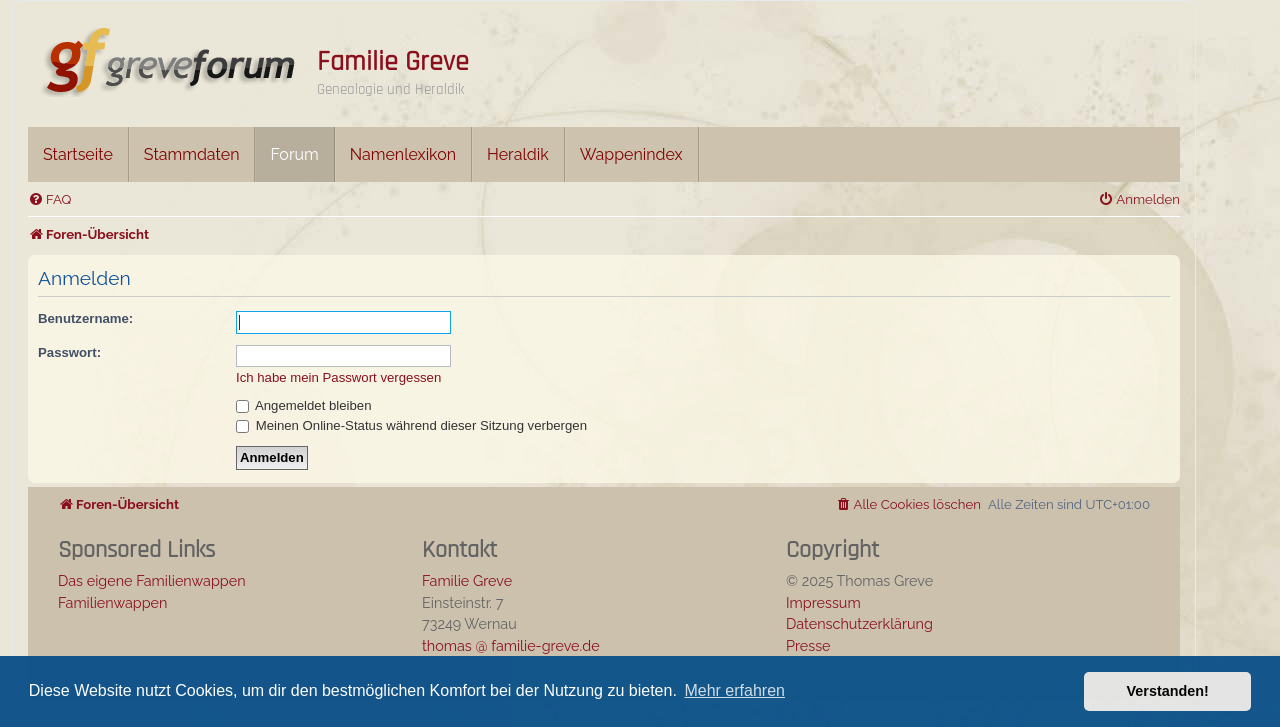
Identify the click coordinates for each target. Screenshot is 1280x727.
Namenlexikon (403, 154)
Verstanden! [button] (1168, 691)
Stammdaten (192, 154)
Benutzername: (85, 318)
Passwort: (69, 352)
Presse (808, 645)
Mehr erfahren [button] (734, 690)
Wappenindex (631, 154)
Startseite (78, 154)
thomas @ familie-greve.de (511, 645)
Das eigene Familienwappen (152, 580)
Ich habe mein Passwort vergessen (338, 377)
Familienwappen (112, 602)
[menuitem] (49, 199)
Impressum (823, 602)
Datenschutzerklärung (859, 623)
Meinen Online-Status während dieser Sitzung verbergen (411, 425)
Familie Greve (393, 62)
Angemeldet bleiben (304, 405)
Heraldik (518, 154)
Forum (294, 154)
